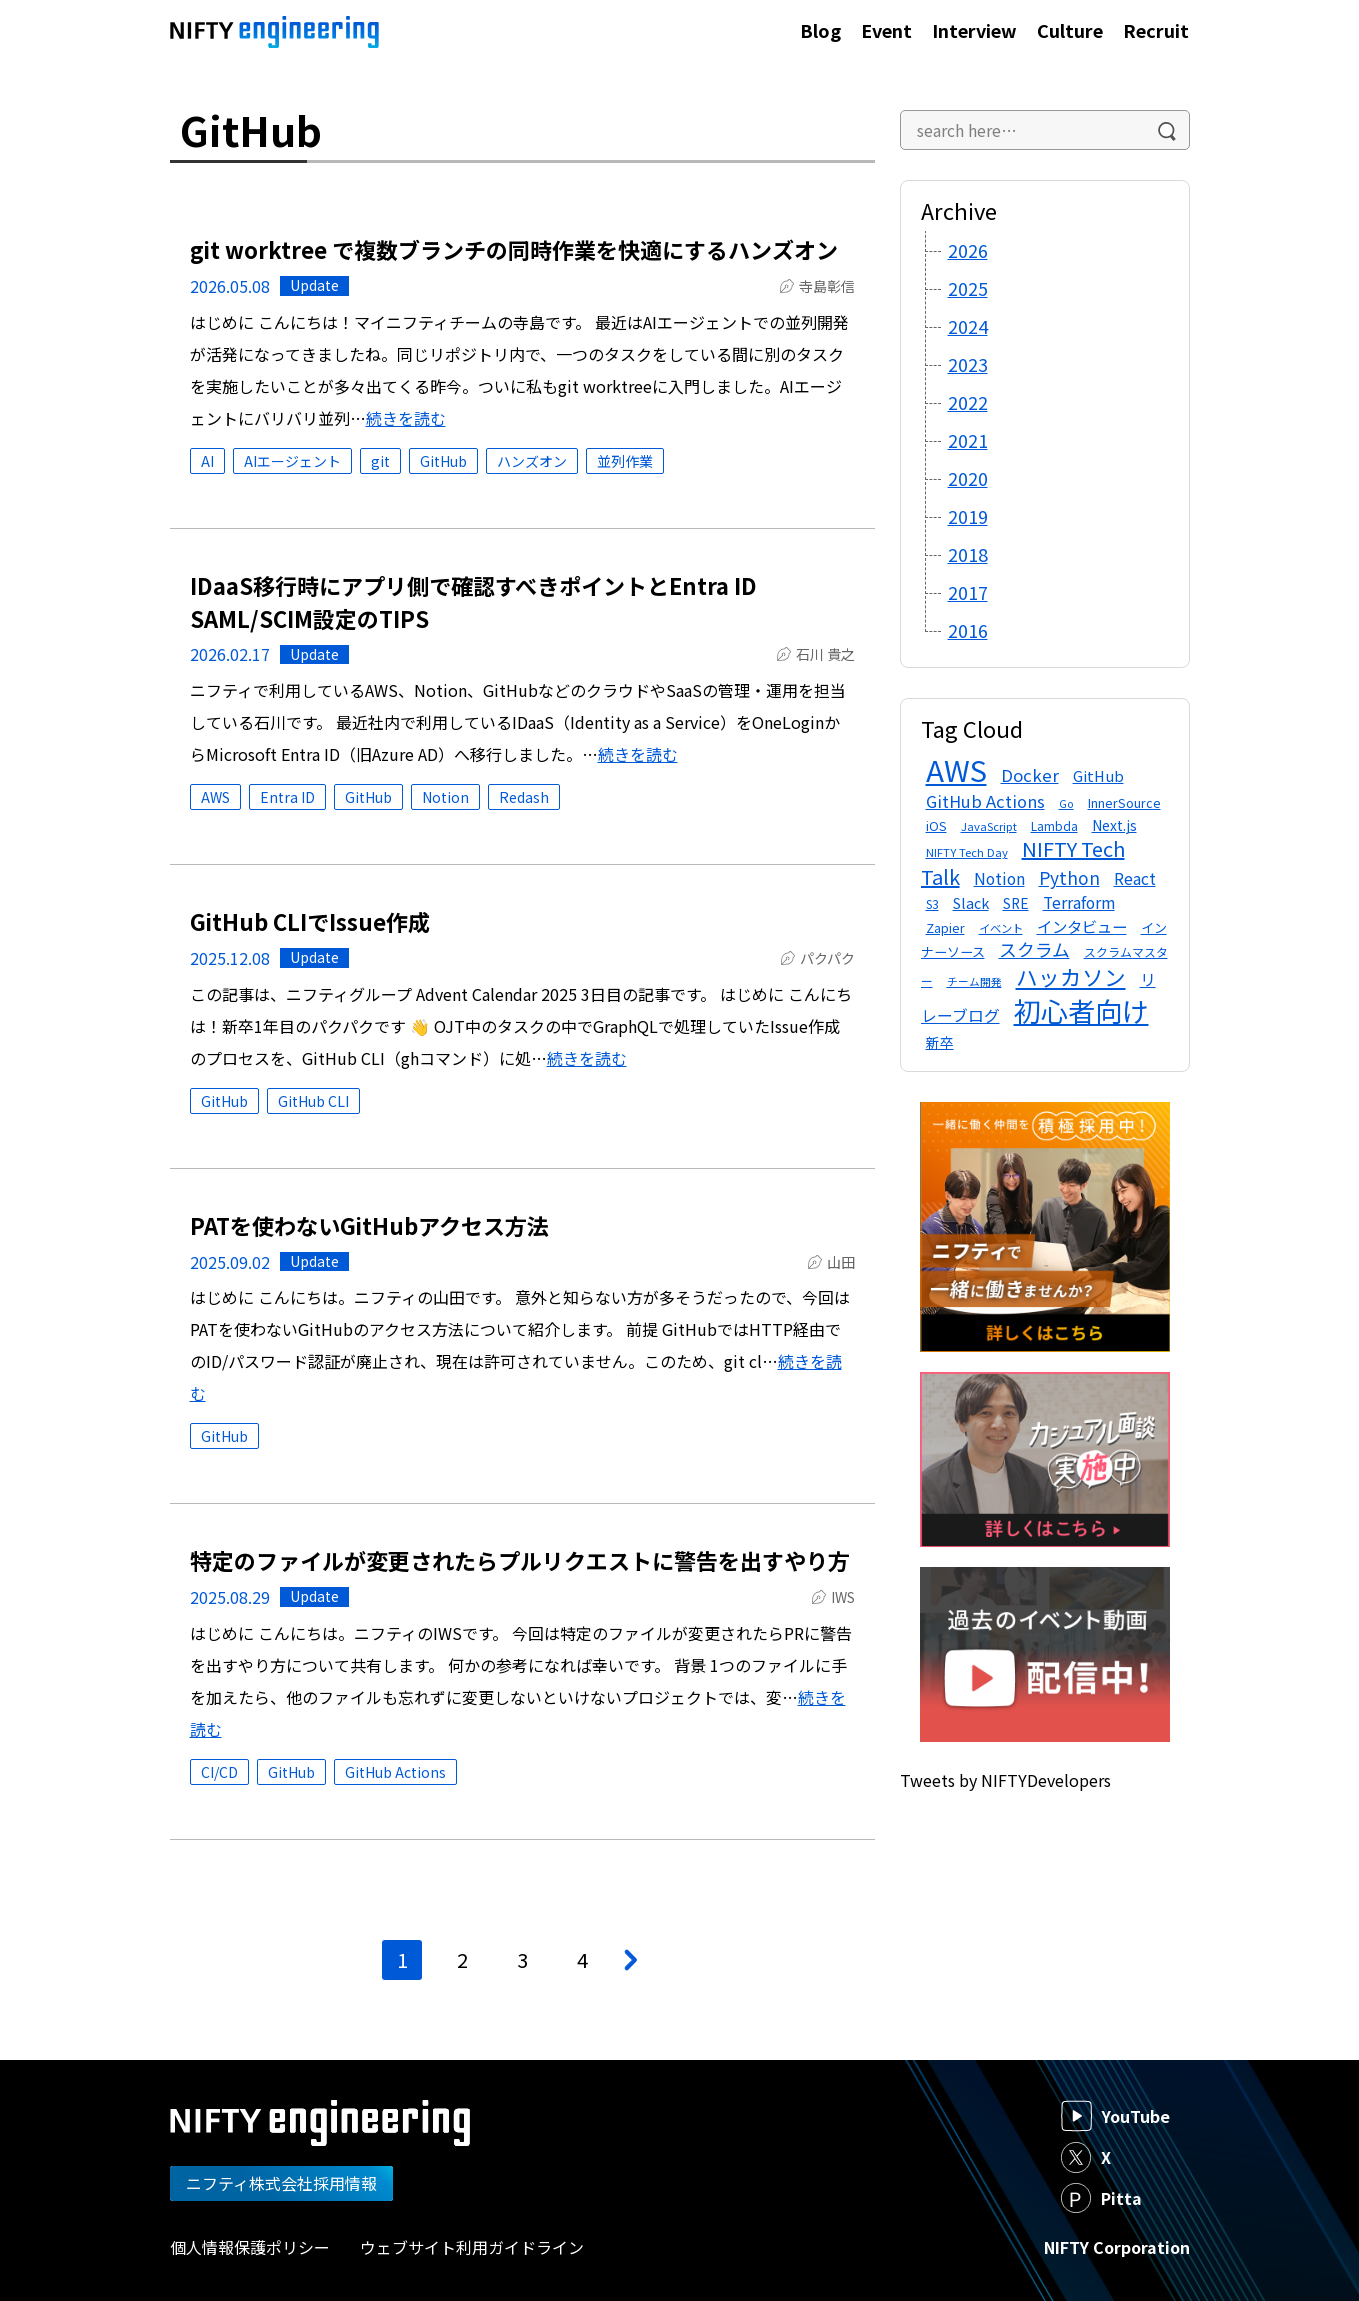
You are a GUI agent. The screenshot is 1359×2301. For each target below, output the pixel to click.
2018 (968, 554)
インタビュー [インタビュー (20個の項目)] (1082, 926)
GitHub (443, 461)
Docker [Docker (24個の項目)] (1030, 775)
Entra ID (287, 797)
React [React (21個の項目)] (1135, 878)
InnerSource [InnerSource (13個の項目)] (1124, 802)
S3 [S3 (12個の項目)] (932, 903)
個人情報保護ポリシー (250, 2247)
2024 (968, 326)
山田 (841, 1262)
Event (886, 30)
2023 (968, 364)
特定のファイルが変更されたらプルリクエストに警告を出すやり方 (520, 1560)
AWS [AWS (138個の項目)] (956, 769)
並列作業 (625, 461)
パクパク (827, 958)
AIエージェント (292, 461)
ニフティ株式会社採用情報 (281, 2183)
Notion (445, 797)
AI (207, 461)
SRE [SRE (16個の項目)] (1016, 903)
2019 (968, 516)
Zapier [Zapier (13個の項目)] (945, 927)
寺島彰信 (827, 286)
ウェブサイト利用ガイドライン (472, 2247)
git (380, 461)
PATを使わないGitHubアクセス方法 (369, 1225)
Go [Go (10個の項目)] (1066, 803)
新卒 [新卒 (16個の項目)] (940, 1042)
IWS (843, 1597)
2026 (968, 250)
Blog (820, 30)
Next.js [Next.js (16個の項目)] (1114, 825)
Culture (1070, 30)
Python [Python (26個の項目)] (1069, 877)
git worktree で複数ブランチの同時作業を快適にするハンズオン (514, 249)
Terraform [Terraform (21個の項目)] (1079, 902)
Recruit (1156, 30)
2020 (968, 478)
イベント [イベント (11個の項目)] (1001, 928)
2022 (968, 402)
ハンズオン (532, 461)
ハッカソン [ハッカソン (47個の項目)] (1071, 976)
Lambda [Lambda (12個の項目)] (1054, 825)
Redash (524, 797)
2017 (968, 592)
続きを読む (406, 418)
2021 (968, 440)
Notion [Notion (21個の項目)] (999, 878)
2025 (968, 288)
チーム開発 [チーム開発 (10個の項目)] (974, 981)
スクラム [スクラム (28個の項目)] (1034, 949)
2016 (968, 630)
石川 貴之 (825, 654)
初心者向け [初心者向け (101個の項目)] (1081, 1010)
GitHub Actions (395, 1772)
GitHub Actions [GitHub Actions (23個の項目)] (985, 801)
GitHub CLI (313, 1101)
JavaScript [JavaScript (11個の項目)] (989, 826)
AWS (215, 797)
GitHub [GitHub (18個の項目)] (1098, 775)
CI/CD (219, 1772)
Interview (974, 30)
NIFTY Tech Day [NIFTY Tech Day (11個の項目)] (967, 852)
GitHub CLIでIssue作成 (310, 921)
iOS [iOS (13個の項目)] (936, 825)
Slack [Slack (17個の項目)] (971, 902)
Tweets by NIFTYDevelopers (1005, 1780)
